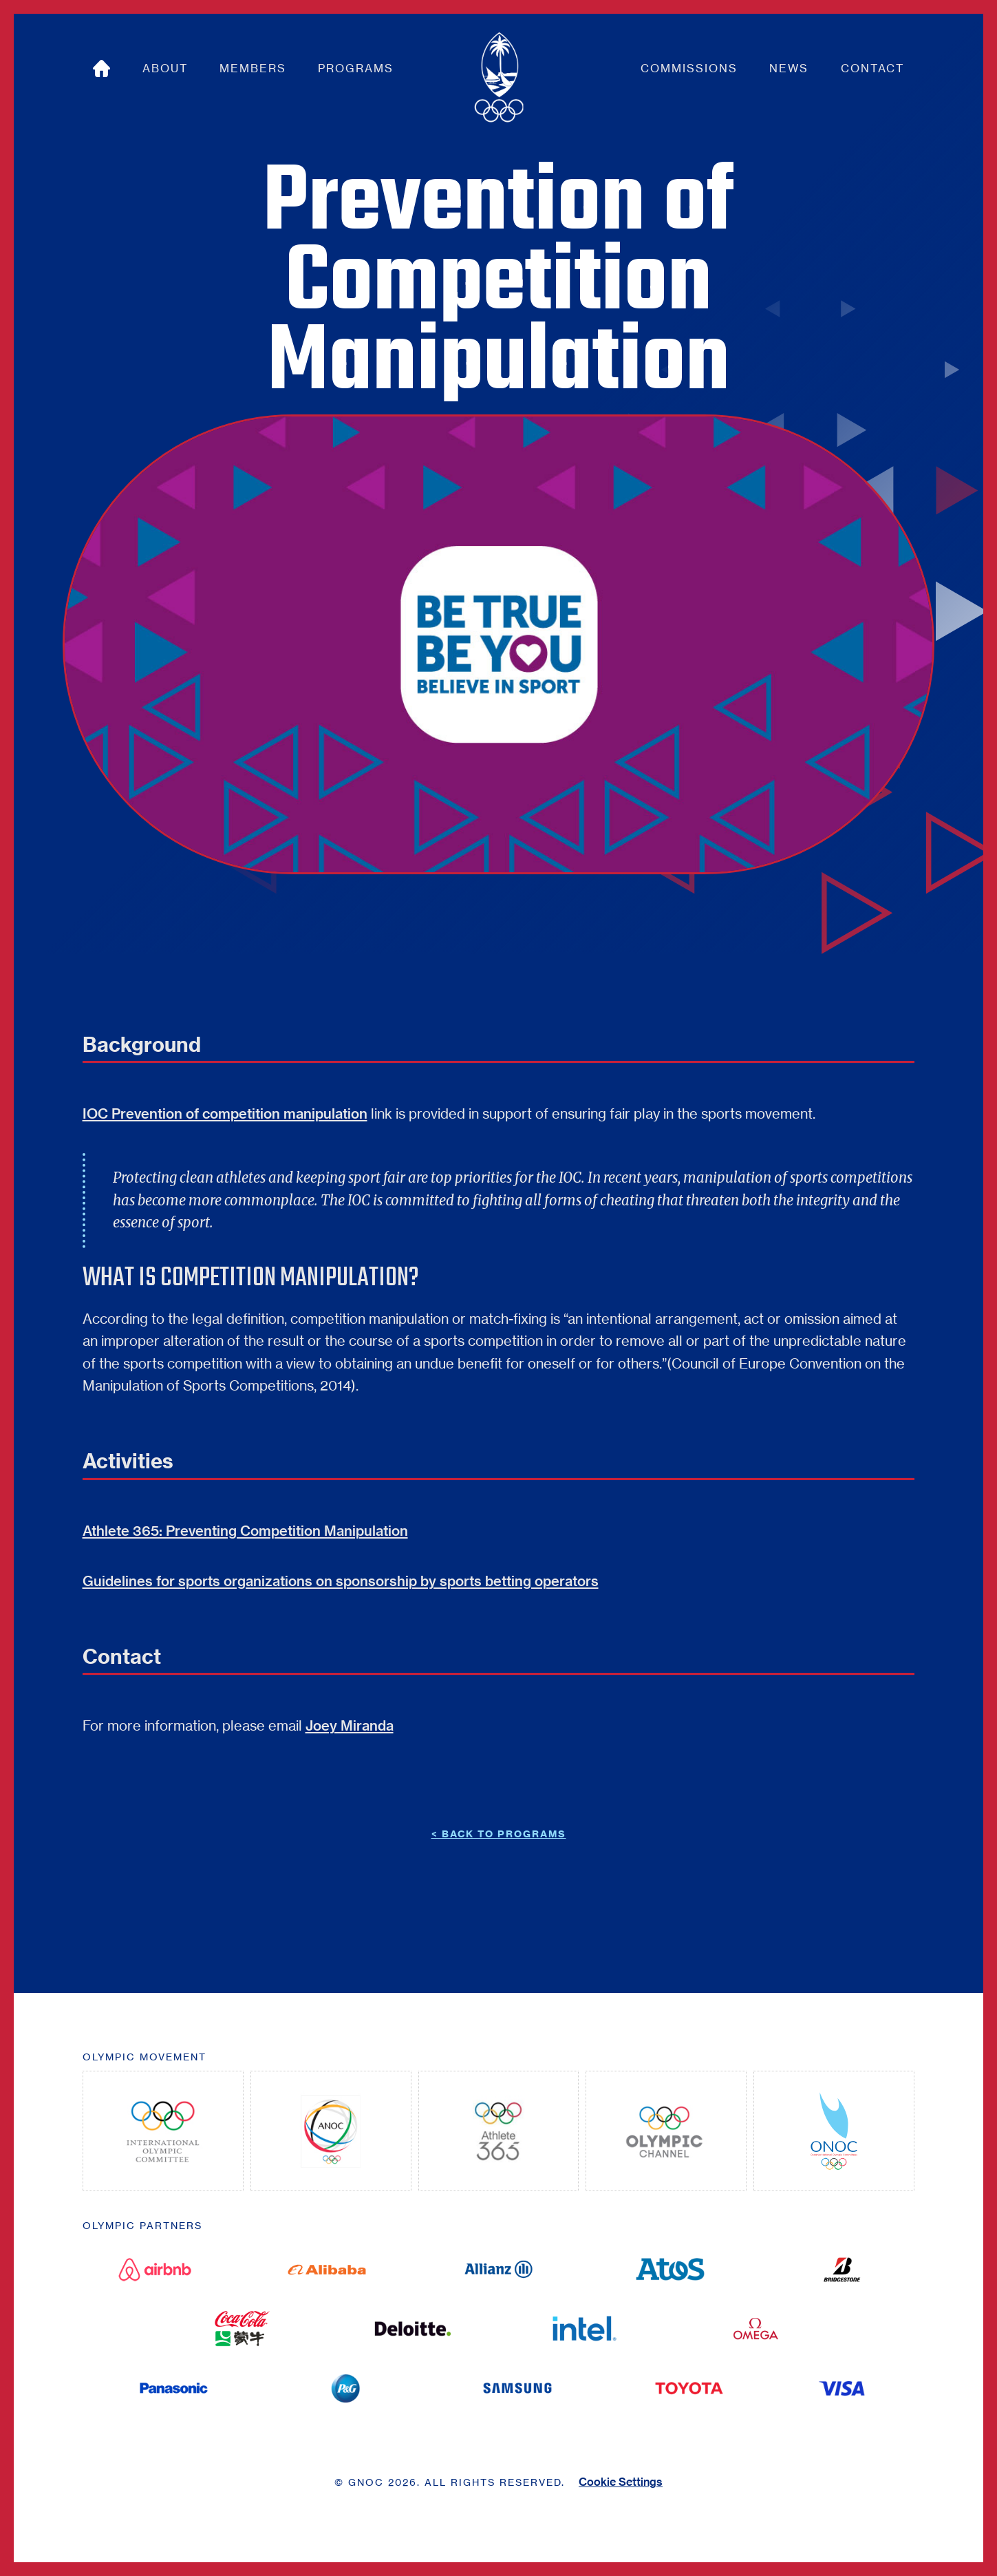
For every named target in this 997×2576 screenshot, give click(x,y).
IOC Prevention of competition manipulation (225, 1113)
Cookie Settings (621, 2482)
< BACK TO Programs (498, 1834)
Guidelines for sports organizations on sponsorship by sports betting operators (341, 1581)
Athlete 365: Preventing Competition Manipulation (245, 1530)
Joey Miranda (349, 1725)
